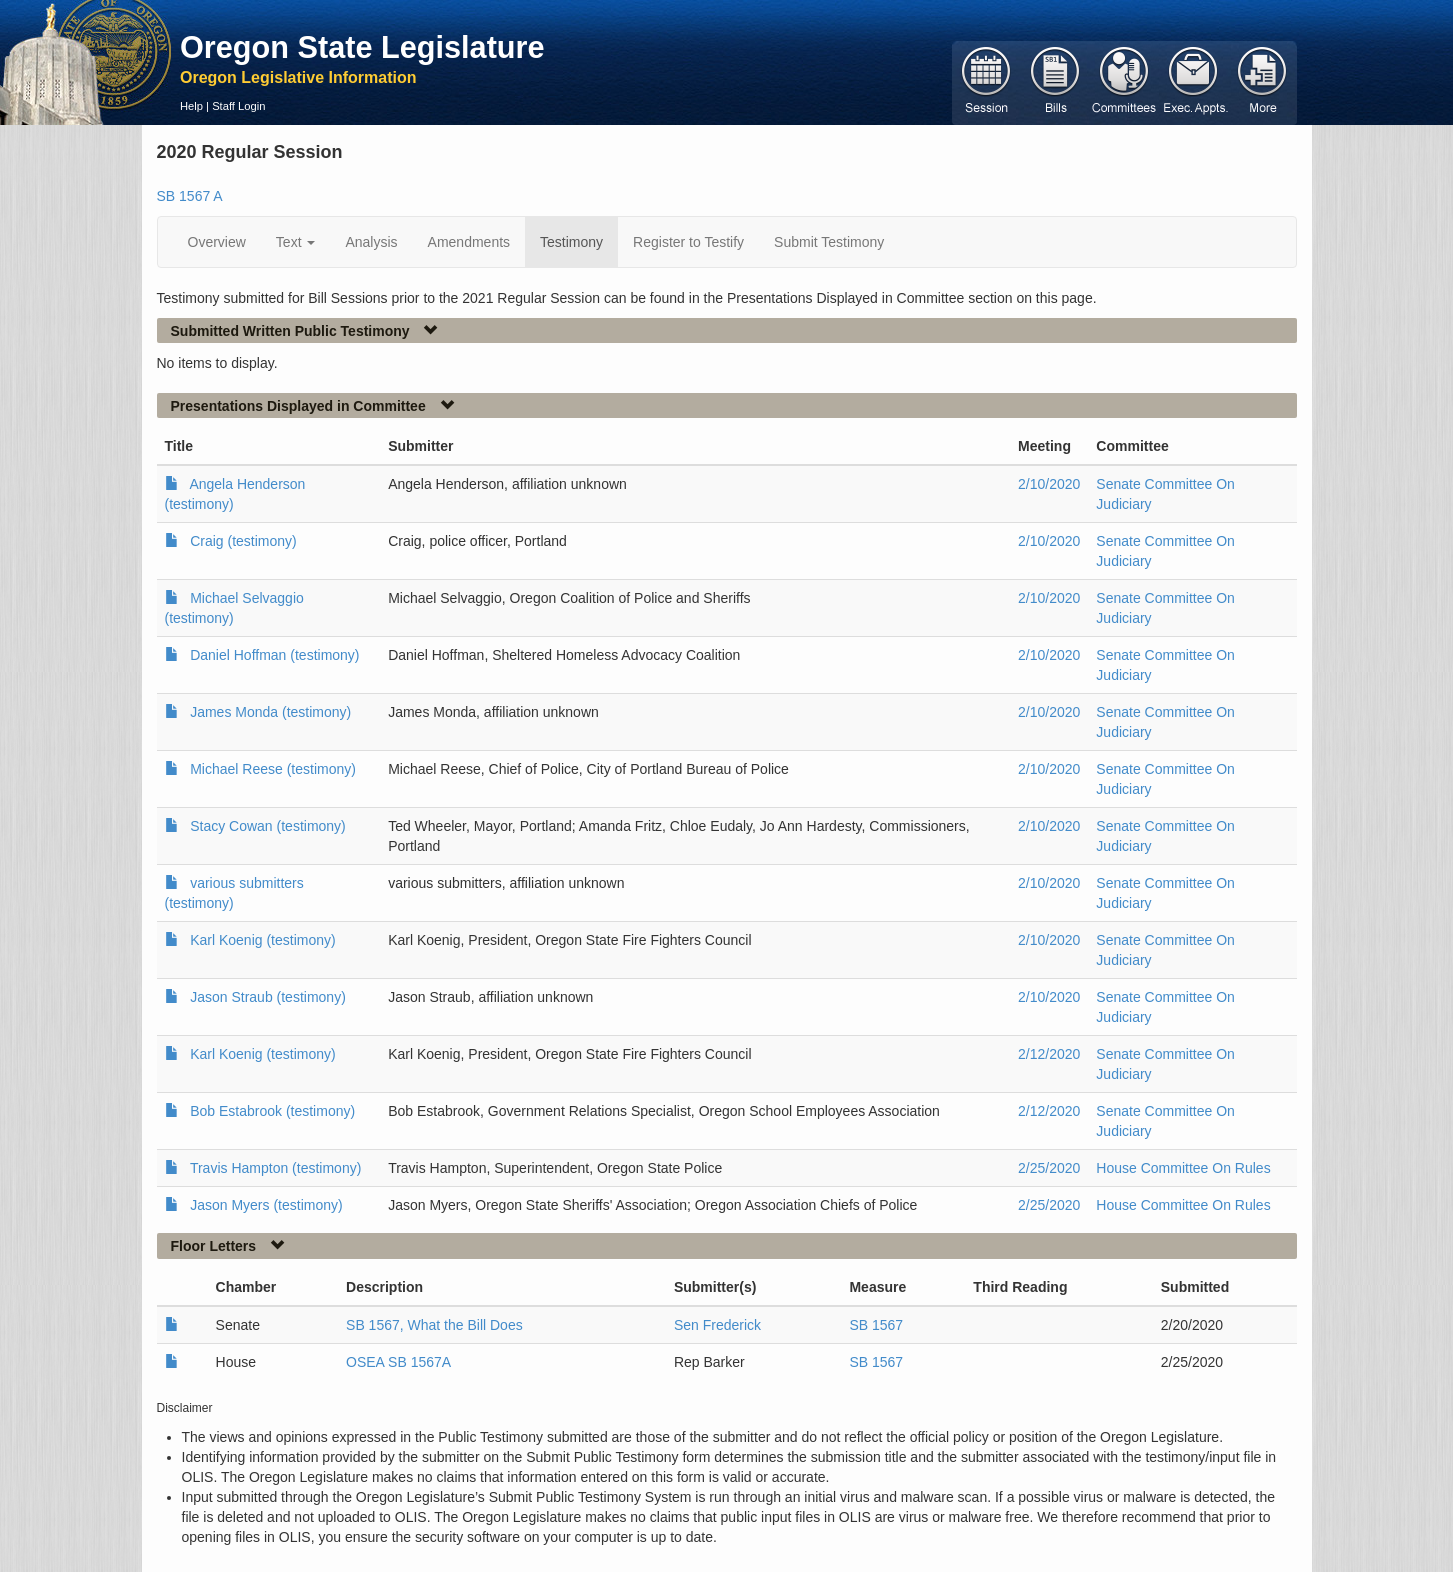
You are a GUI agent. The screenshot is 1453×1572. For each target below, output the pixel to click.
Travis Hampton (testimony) (275, 1168)
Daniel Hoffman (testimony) (274, 655)
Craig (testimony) (243, 541)
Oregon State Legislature (362, 47)
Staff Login (238, 106)
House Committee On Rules (1183, 1168)
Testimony (571, 242)
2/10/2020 (1049, 484)
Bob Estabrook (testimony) (272, 1111)
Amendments (469, 242)
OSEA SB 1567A (398, 1362)
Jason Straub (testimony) (268, 997)
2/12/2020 (1049, 1054)
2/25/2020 (1049, 1168)
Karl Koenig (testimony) (263, 940)
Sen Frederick (717, 1325)
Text (296, 242)
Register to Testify (688, 242)
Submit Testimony (829, 242)
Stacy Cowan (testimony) (268, 826)
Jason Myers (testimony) (266, 1205)
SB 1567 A (190, 196)
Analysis (371, 242)
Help (191, 106)
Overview (217, 242)
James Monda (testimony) (270, 712)
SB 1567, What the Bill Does (434, 1325)
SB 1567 (876, 1325)
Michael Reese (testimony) (273, 769)
